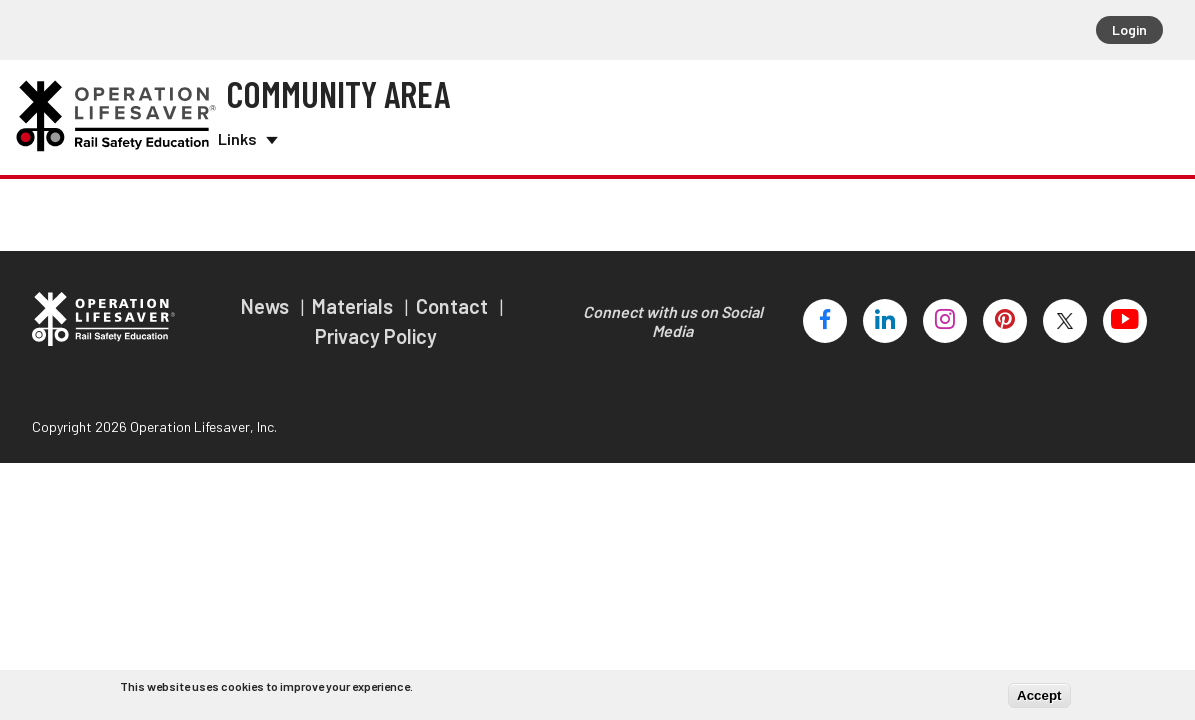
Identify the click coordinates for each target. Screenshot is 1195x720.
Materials (354, 298)
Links (245, 134)
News (267, 298)
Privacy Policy (376, 328)
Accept (1039, 695)
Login (1129, 29)
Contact (454, 298)
